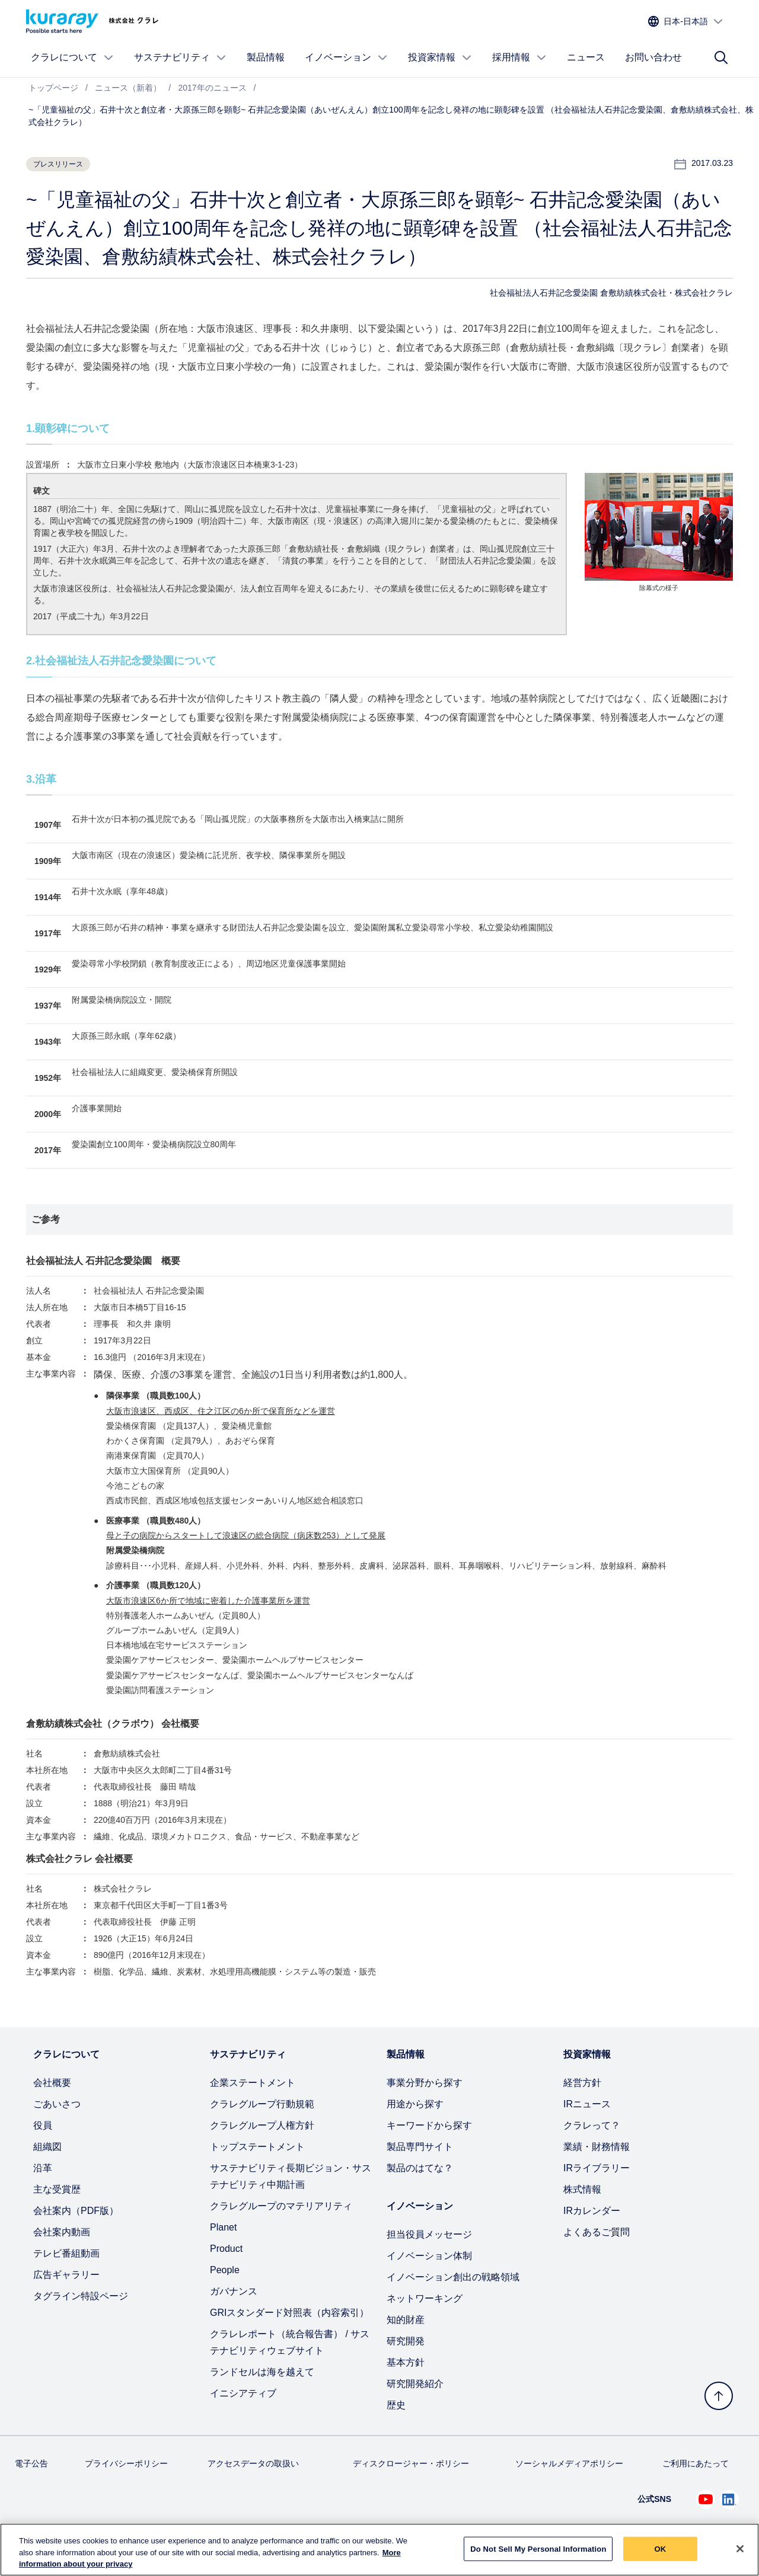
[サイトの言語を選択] (685, 21)
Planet (223, 2227)
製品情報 (266, 57)
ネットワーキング (425, 2298)
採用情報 (519, 57)
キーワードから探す (429, 2125)
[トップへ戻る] (718, 2396)
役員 (42, 2125)
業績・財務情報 (596, 2147)
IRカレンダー (591, 2211)
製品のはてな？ (420, 2168)
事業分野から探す (425, 2083)
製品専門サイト (420, 2147)
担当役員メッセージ (429, 2234)
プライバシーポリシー (126, 2463)
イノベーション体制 (429, 2256)
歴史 (396, 2405)
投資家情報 (440, 57)
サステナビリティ (180, 57)
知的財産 (406, 2320)
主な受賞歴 (57, 2189)
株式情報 (582, 2189)
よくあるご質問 (596, 2232)
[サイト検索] (721, 57)
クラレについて (72, 57)
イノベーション (346, 57)
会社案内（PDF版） (76, 2211)
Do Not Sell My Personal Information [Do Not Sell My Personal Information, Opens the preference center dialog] (538, 2548)
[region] (379, 2549)
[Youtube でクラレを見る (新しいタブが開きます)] (705, 2499)
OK (660, 2548)
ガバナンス (233, 2291)
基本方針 (406, 2362)
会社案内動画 (61, 2232)
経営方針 (582, 2083)
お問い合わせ (653, 57)
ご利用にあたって (695, 2463)
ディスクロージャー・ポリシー (411, 2463)
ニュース (586, 57)
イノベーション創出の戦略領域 (453, 2277)
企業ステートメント (252, 2083)
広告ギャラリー (66, 2275)
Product (226, 2249)
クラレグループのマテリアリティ (281, 2206)
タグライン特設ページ (80, 2296)
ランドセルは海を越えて (262, 2372)
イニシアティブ (243, 2393)
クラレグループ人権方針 (262, 2125)
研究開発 (406, 2341)
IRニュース (587, 2104)
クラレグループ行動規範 (262, 2104)
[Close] (740, 2549)
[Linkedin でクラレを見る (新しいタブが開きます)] (729, 2499)
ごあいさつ (57, 2104)
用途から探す (415, 2104)
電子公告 (31, 2463)
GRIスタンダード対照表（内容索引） (289, 2313)
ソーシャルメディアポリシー (569, 2463)
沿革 (42, 2168)
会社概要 (52, 2083)
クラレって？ (591, 2125)
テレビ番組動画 (66, 2253)
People (225, 2270)
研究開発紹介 (415, 2384)
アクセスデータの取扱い (253, 2463)
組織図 (47, 2147)
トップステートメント (257, 2147)
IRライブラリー (596, 2168)
